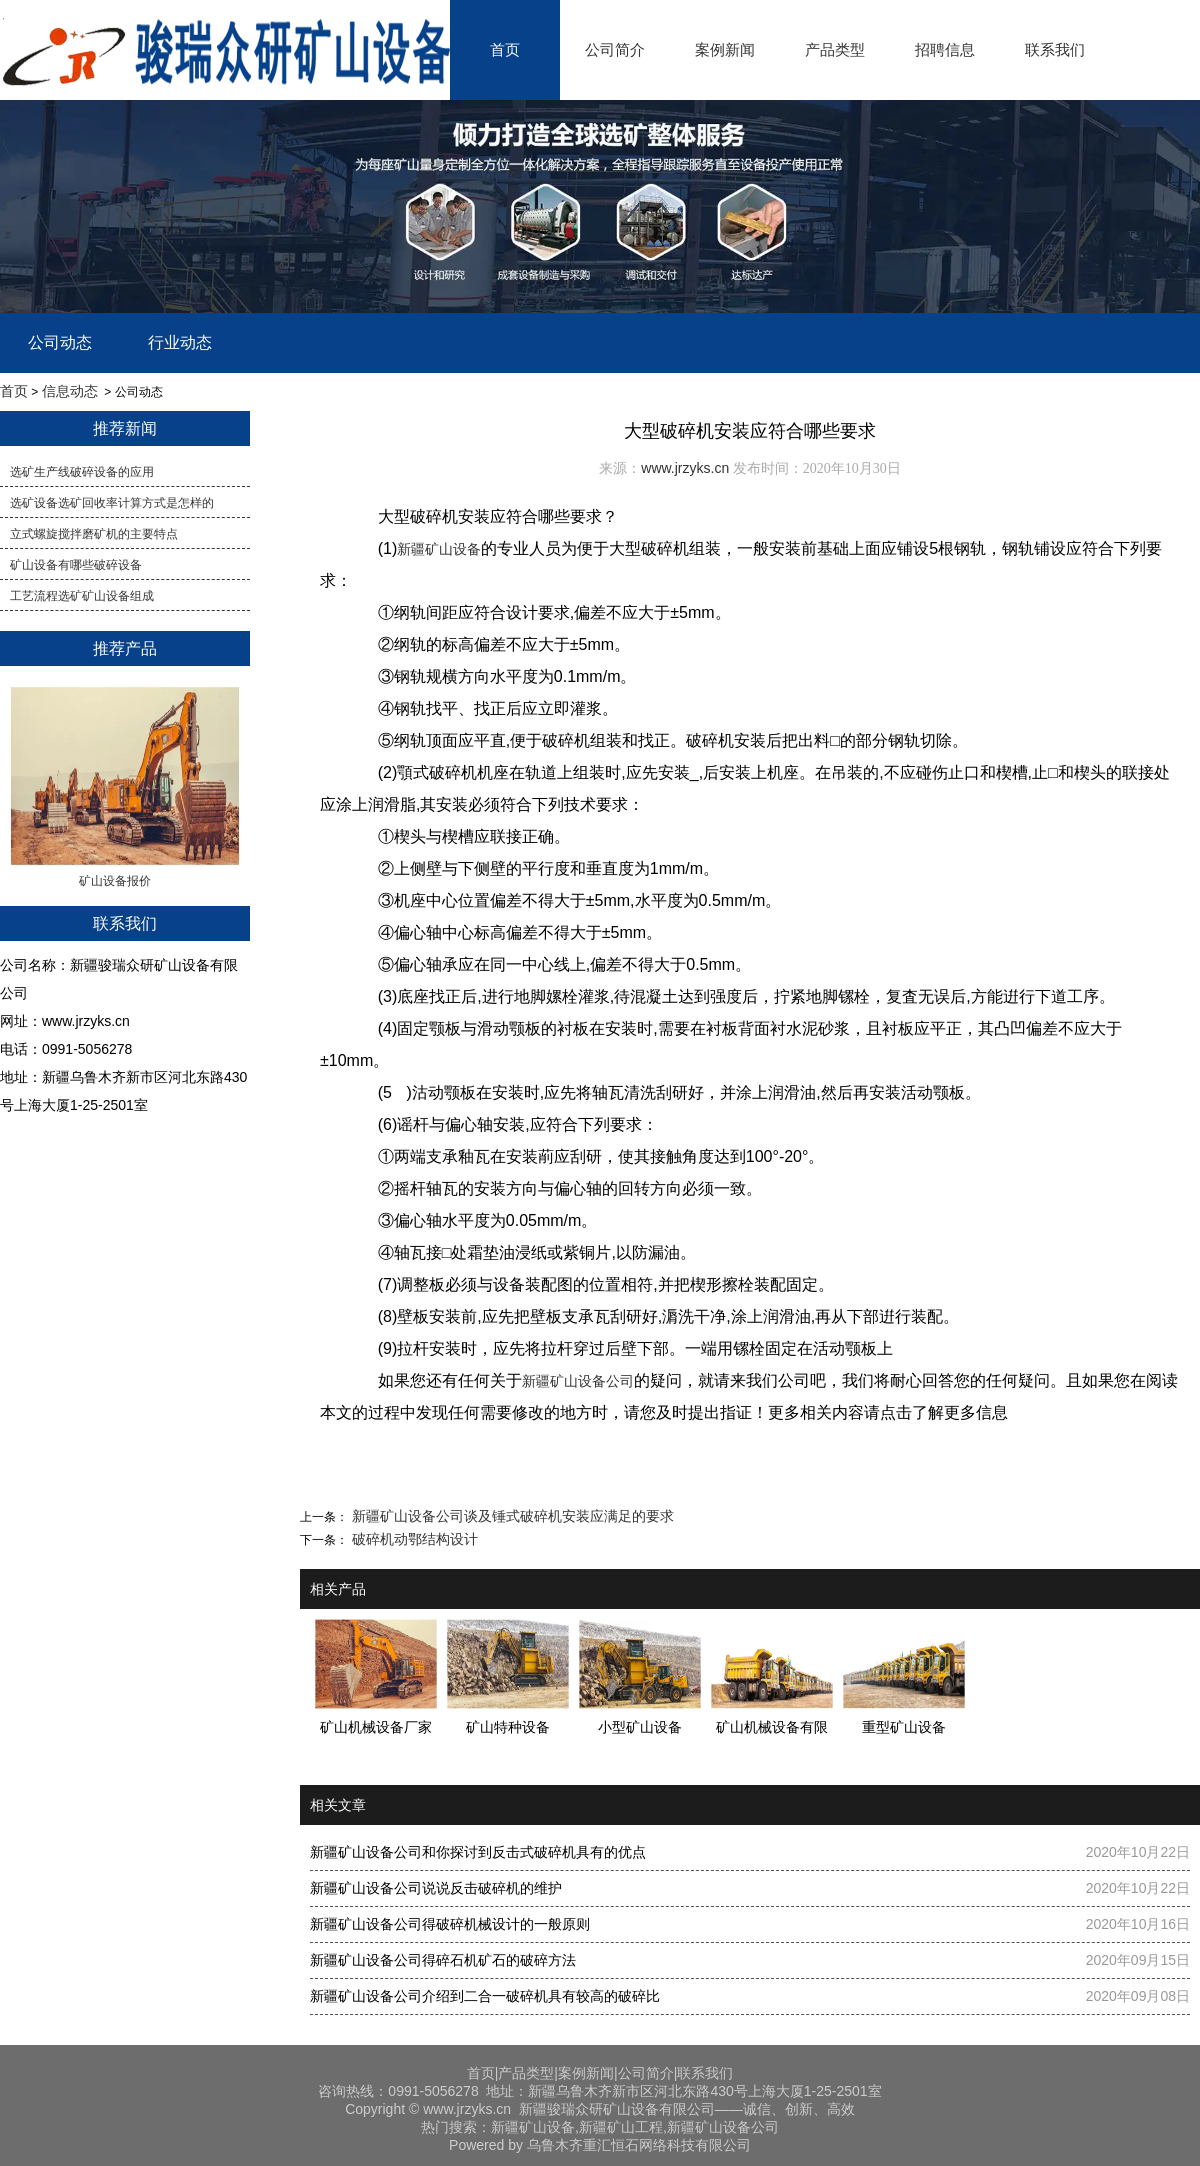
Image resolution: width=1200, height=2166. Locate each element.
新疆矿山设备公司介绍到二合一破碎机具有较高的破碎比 (485, 1996)
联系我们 (1055, 49)
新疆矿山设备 (439, 549)
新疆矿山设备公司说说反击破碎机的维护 (436, 1888)
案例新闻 (725, 49)
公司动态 (60, 342)
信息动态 (70, 391)
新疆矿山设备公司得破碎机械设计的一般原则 (450, 1924)
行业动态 (180, 342)
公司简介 (615, 49)
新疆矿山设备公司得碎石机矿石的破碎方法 (443, 1960)
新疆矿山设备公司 (578, 1381)
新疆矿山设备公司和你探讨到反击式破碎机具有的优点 (478, 1852)
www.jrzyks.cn (685, 468)
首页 (505, 49)
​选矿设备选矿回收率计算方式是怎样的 (112, 503)
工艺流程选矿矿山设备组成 (82, 596)
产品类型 (835, 49)
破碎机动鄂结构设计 (413, 1539)
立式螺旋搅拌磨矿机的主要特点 (94, 534)
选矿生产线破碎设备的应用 (82, 472)
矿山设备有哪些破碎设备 (76, 565)
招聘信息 (945, 49)
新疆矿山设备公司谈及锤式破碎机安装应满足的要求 (511, 1516)
